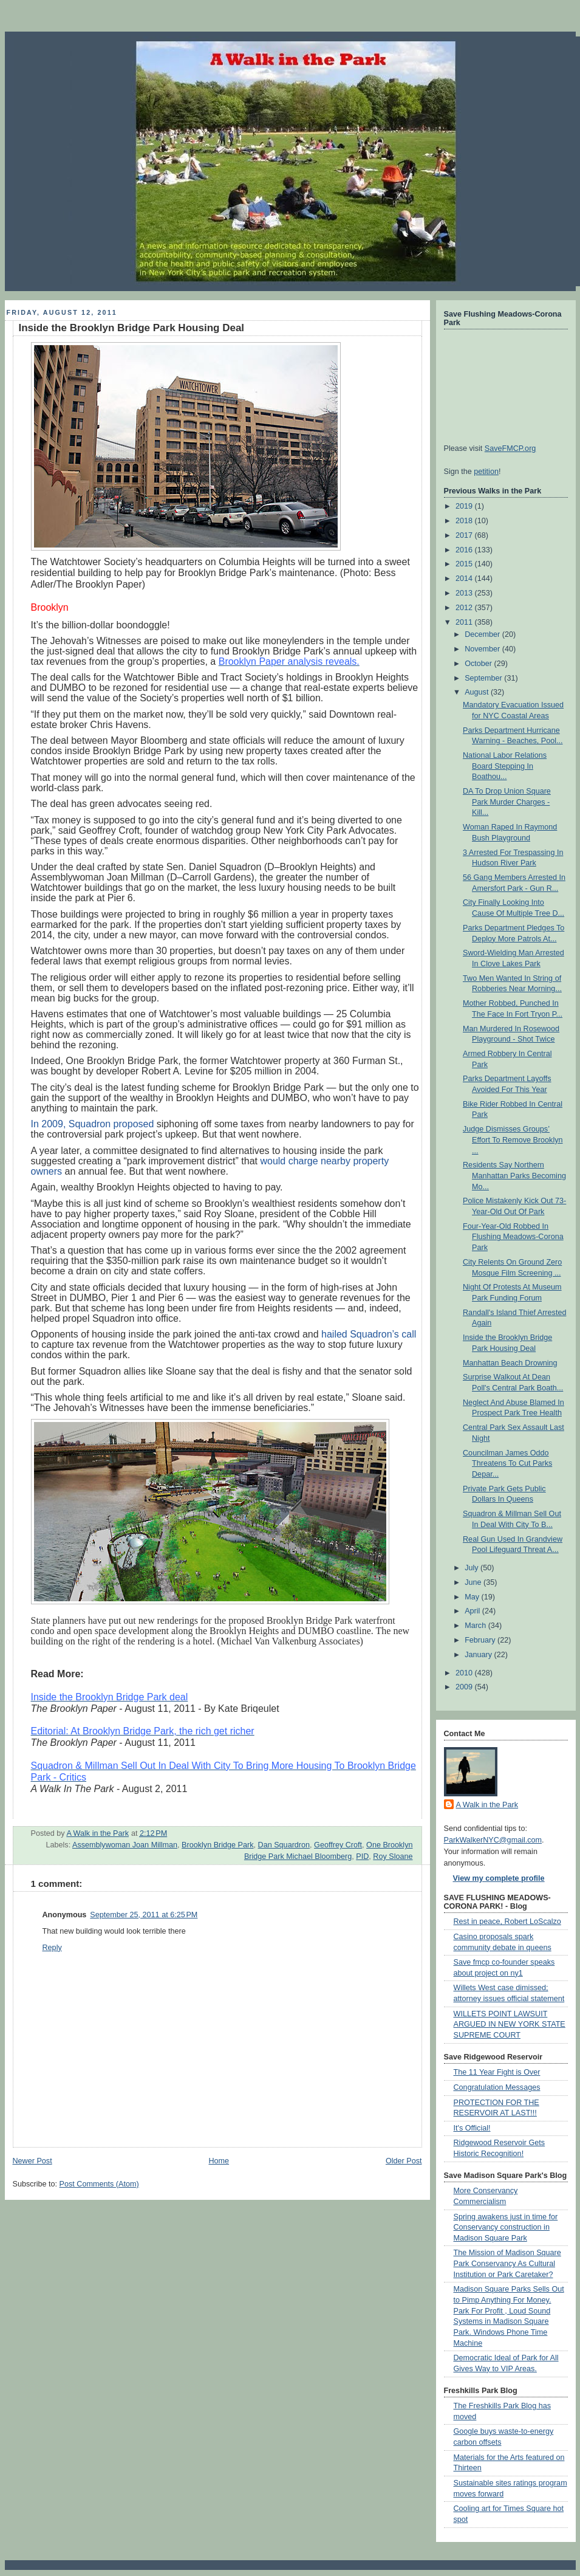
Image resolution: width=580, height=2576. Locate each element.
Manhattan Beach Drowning (510, 1363)
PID (362, 1856)
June (474, 1582)
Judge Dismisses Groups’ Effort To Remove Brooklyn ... (513, 1140)
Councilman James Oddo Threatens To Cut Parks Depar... (507, 1464)
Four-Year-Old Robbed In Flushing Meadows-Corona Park (513, 1237)
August (478, 692)
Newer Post (32, 2161)
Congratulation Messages (497, 2087)
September (484, 678)
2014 (465, 578)
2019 (465, 506)
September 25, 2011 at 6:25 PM (143, 1915)
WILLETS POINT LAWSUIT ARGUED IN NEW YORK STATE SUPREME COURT (509, 2024)
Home (218, 2161)
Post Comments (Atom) (99, 2184)
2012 (465, 607)
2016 (465, 550)
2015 (465, 564)
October (479, 663)
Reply (52, 1947)
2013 (465, 593)
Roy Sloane (392, 1856)
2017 (465, 535)
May (473, 1597)
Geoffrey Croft (338, 1845)
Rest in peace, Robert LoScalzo (507, 1921)
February (481, 1640)
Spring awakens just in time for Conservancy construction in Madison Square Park (506, 2227)
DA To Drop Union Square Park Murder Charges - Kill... (507, 802)
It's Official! (472, 2128)
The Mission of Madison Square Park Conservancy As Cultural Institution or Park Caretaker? (507, 2263)
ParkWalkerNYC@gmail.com (493, 1840)
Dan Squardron (284, 1845)
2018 (465, 521)
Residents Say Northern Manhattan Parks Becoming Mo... (514, 1175)
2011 (465, 622)
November (483, 649)
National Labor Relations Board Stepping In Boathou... (505, 766)
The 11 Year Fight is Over (497, 2072)
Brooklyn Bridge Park (217, 1845)
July (472, 1568)
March (476, 1625)
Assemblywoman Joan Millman (124, 1845)
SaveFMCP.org (510, 448)
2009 (465, 1687)
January (479, 1654)
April (473, 1611)
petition (486, 471)
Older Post (404, 2161)
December (483, 634)
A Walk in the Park (487, 1805)
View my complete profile (499, 1878)
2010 (465, 1673)
